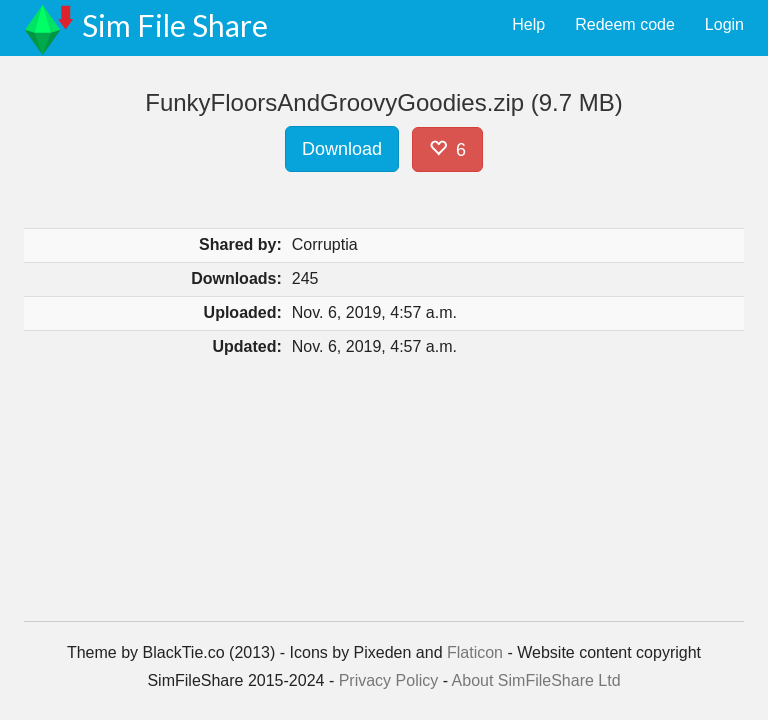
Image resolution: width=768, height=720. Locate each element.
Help (528, 24)
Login (724, 24)
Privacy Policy (389, 680)
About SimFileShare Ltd (536, 680)
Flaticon (475, 652)
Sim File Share (175, 25)
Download (342, 149)
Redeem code (625, 24)
